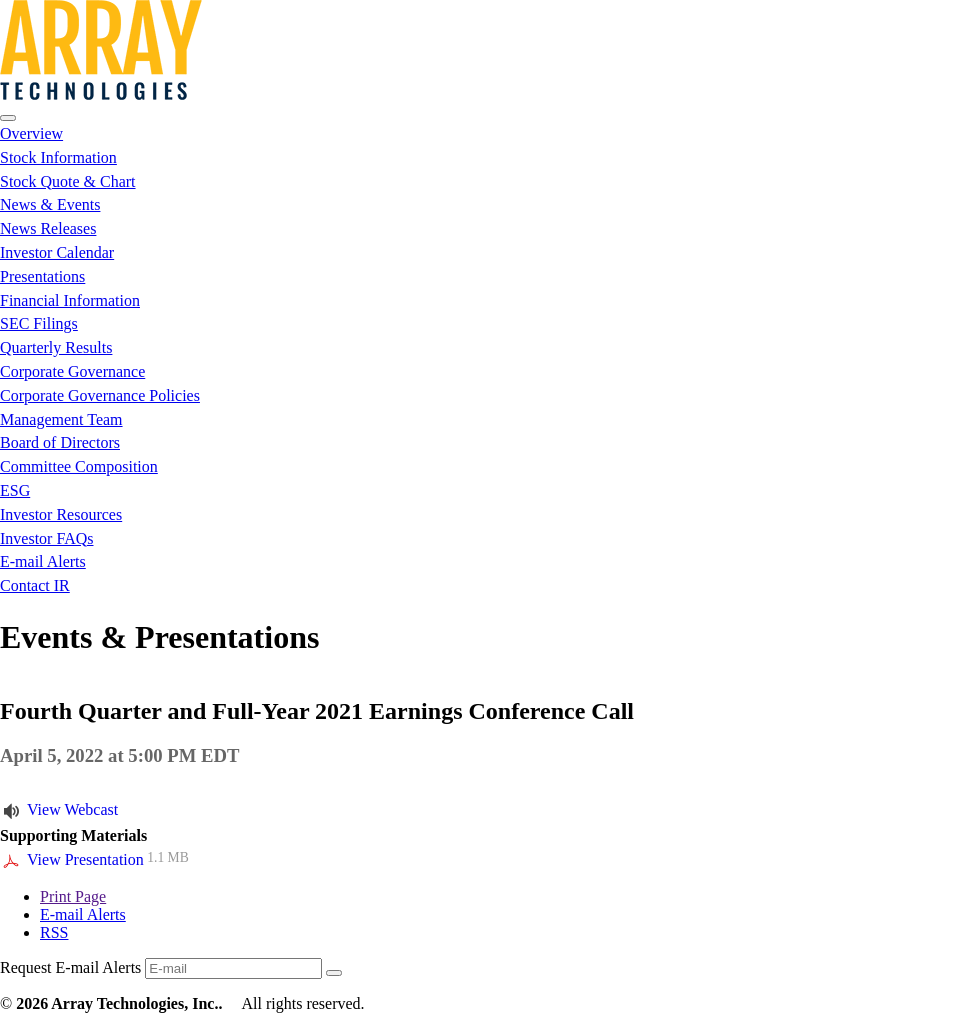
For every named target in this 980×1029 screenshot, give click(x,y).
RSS (54, 932)
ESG (15, 490)
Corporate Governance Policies (100, 395)
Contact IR (35, 585)
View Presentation (85, 859)
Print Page (73, 896)
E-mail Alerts (43, 561)
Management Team (61, 419)
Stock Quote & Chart (68, 181)
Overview (31, 133)
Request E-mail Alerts (70, 967)
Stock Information (58, 157)
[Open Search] (8, 118)
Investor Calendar (57, 252)
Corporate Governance (72, 371)
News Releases (48, 228)
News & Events (50, 204)
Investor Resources (61, 514)
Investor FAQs (46, 538)
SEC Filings (39, 323)
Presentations (42, 276)
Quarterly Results (56, 347)
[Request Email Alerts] (233, 968)
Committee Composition (79, 466)
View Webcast (72, 809)
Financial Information (70, 300)
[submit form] (334, 973)
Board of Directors (60, 442)
